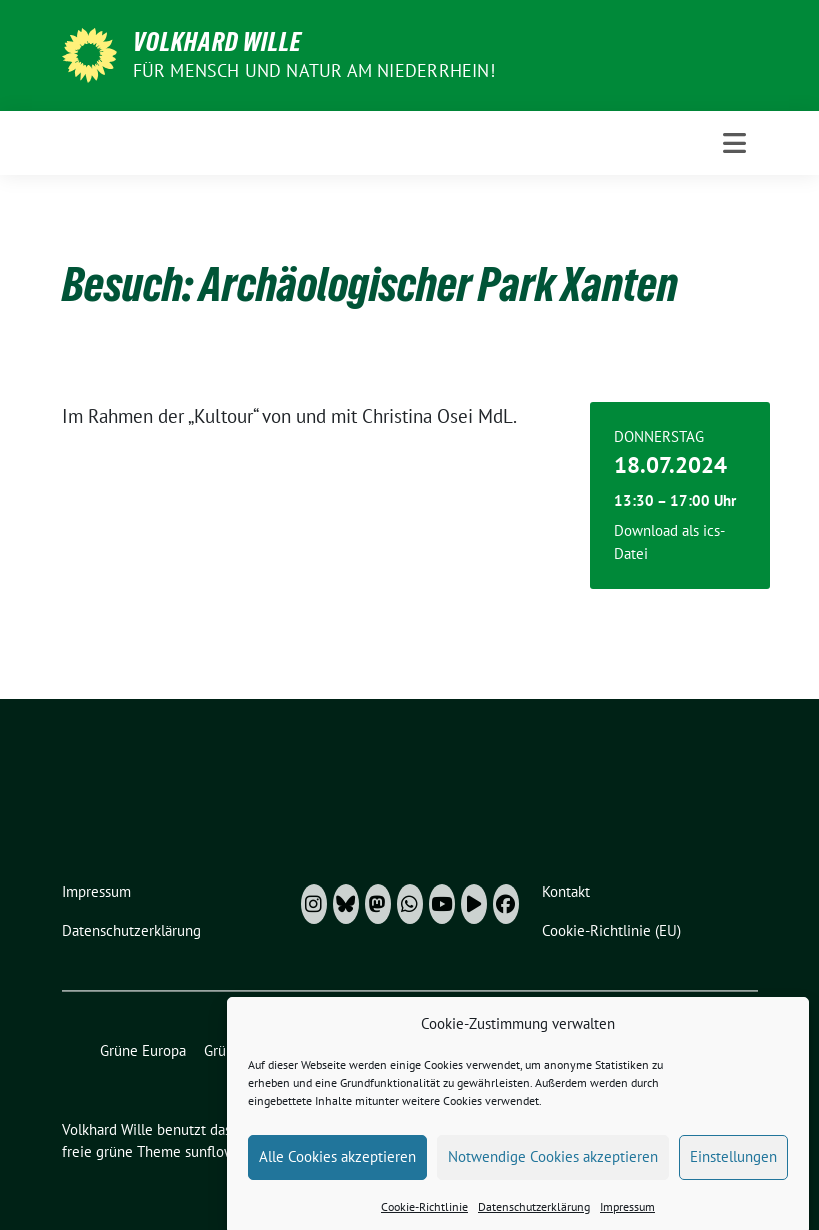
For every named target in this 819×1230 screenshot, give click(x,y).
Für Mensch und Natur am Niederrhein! (314, 70)
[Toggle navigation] (734, 143)
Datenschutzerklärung (534, 1214)
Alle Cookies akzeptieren (337, 1164)
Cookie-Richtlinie (424, 1214)
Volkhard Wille (217, 42)
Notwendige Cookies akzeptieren (553, 1164)
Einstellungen (733, 1164)
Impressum (627, 1214)
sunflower (216, 1151)
